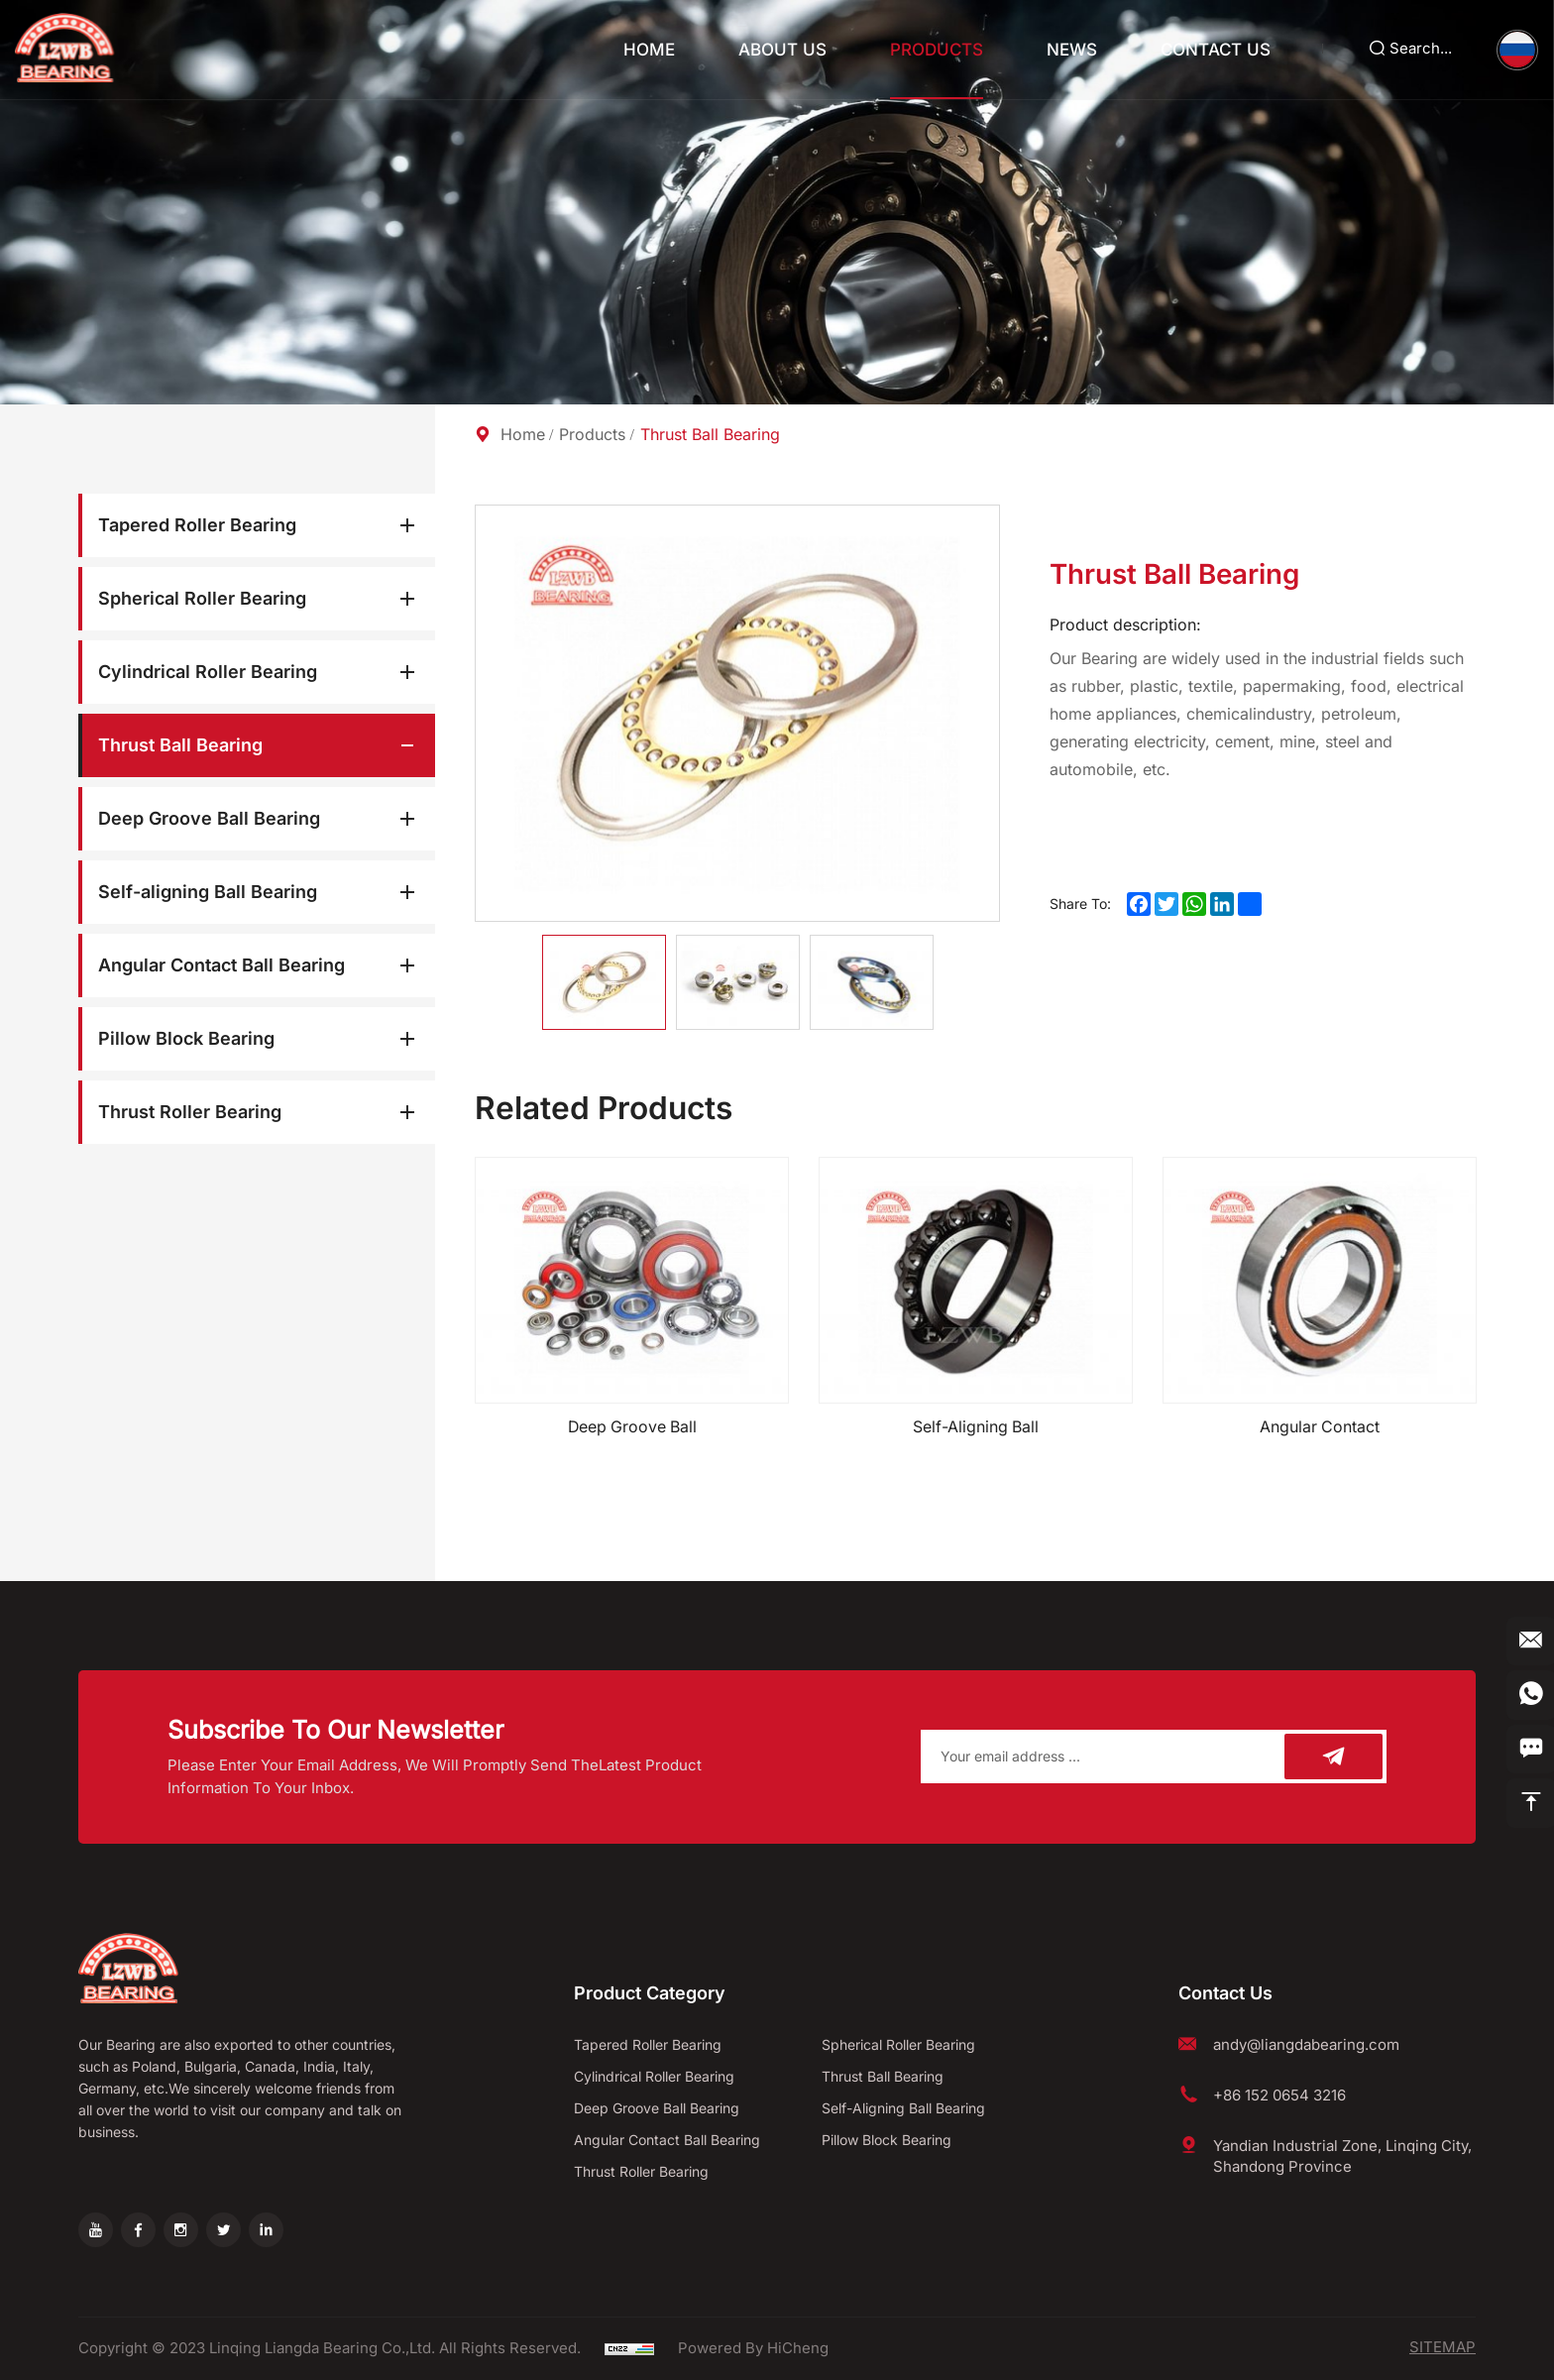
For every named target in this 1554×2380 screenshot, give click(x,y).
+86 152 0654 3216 (1279, 2095)
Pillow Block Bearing (186, 1038)
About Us (781, 49)
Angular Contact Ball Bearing (221, 965)
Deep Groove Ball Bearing (209, 818)
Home (648, 49)
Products (935, 49)
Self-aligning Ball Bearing (207, 891)
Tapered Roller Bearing (197, 524)
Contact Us (1215, 49)
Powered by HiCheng (753, 2348)
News (1071, 49)
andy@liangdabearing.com (1306, 2044)
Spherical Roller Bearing (202, 598)
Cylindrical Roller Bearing (207, 671)
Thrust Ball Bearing (180, 745)
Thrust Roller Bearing (189, 1111)
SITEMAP (1442, 2348)
